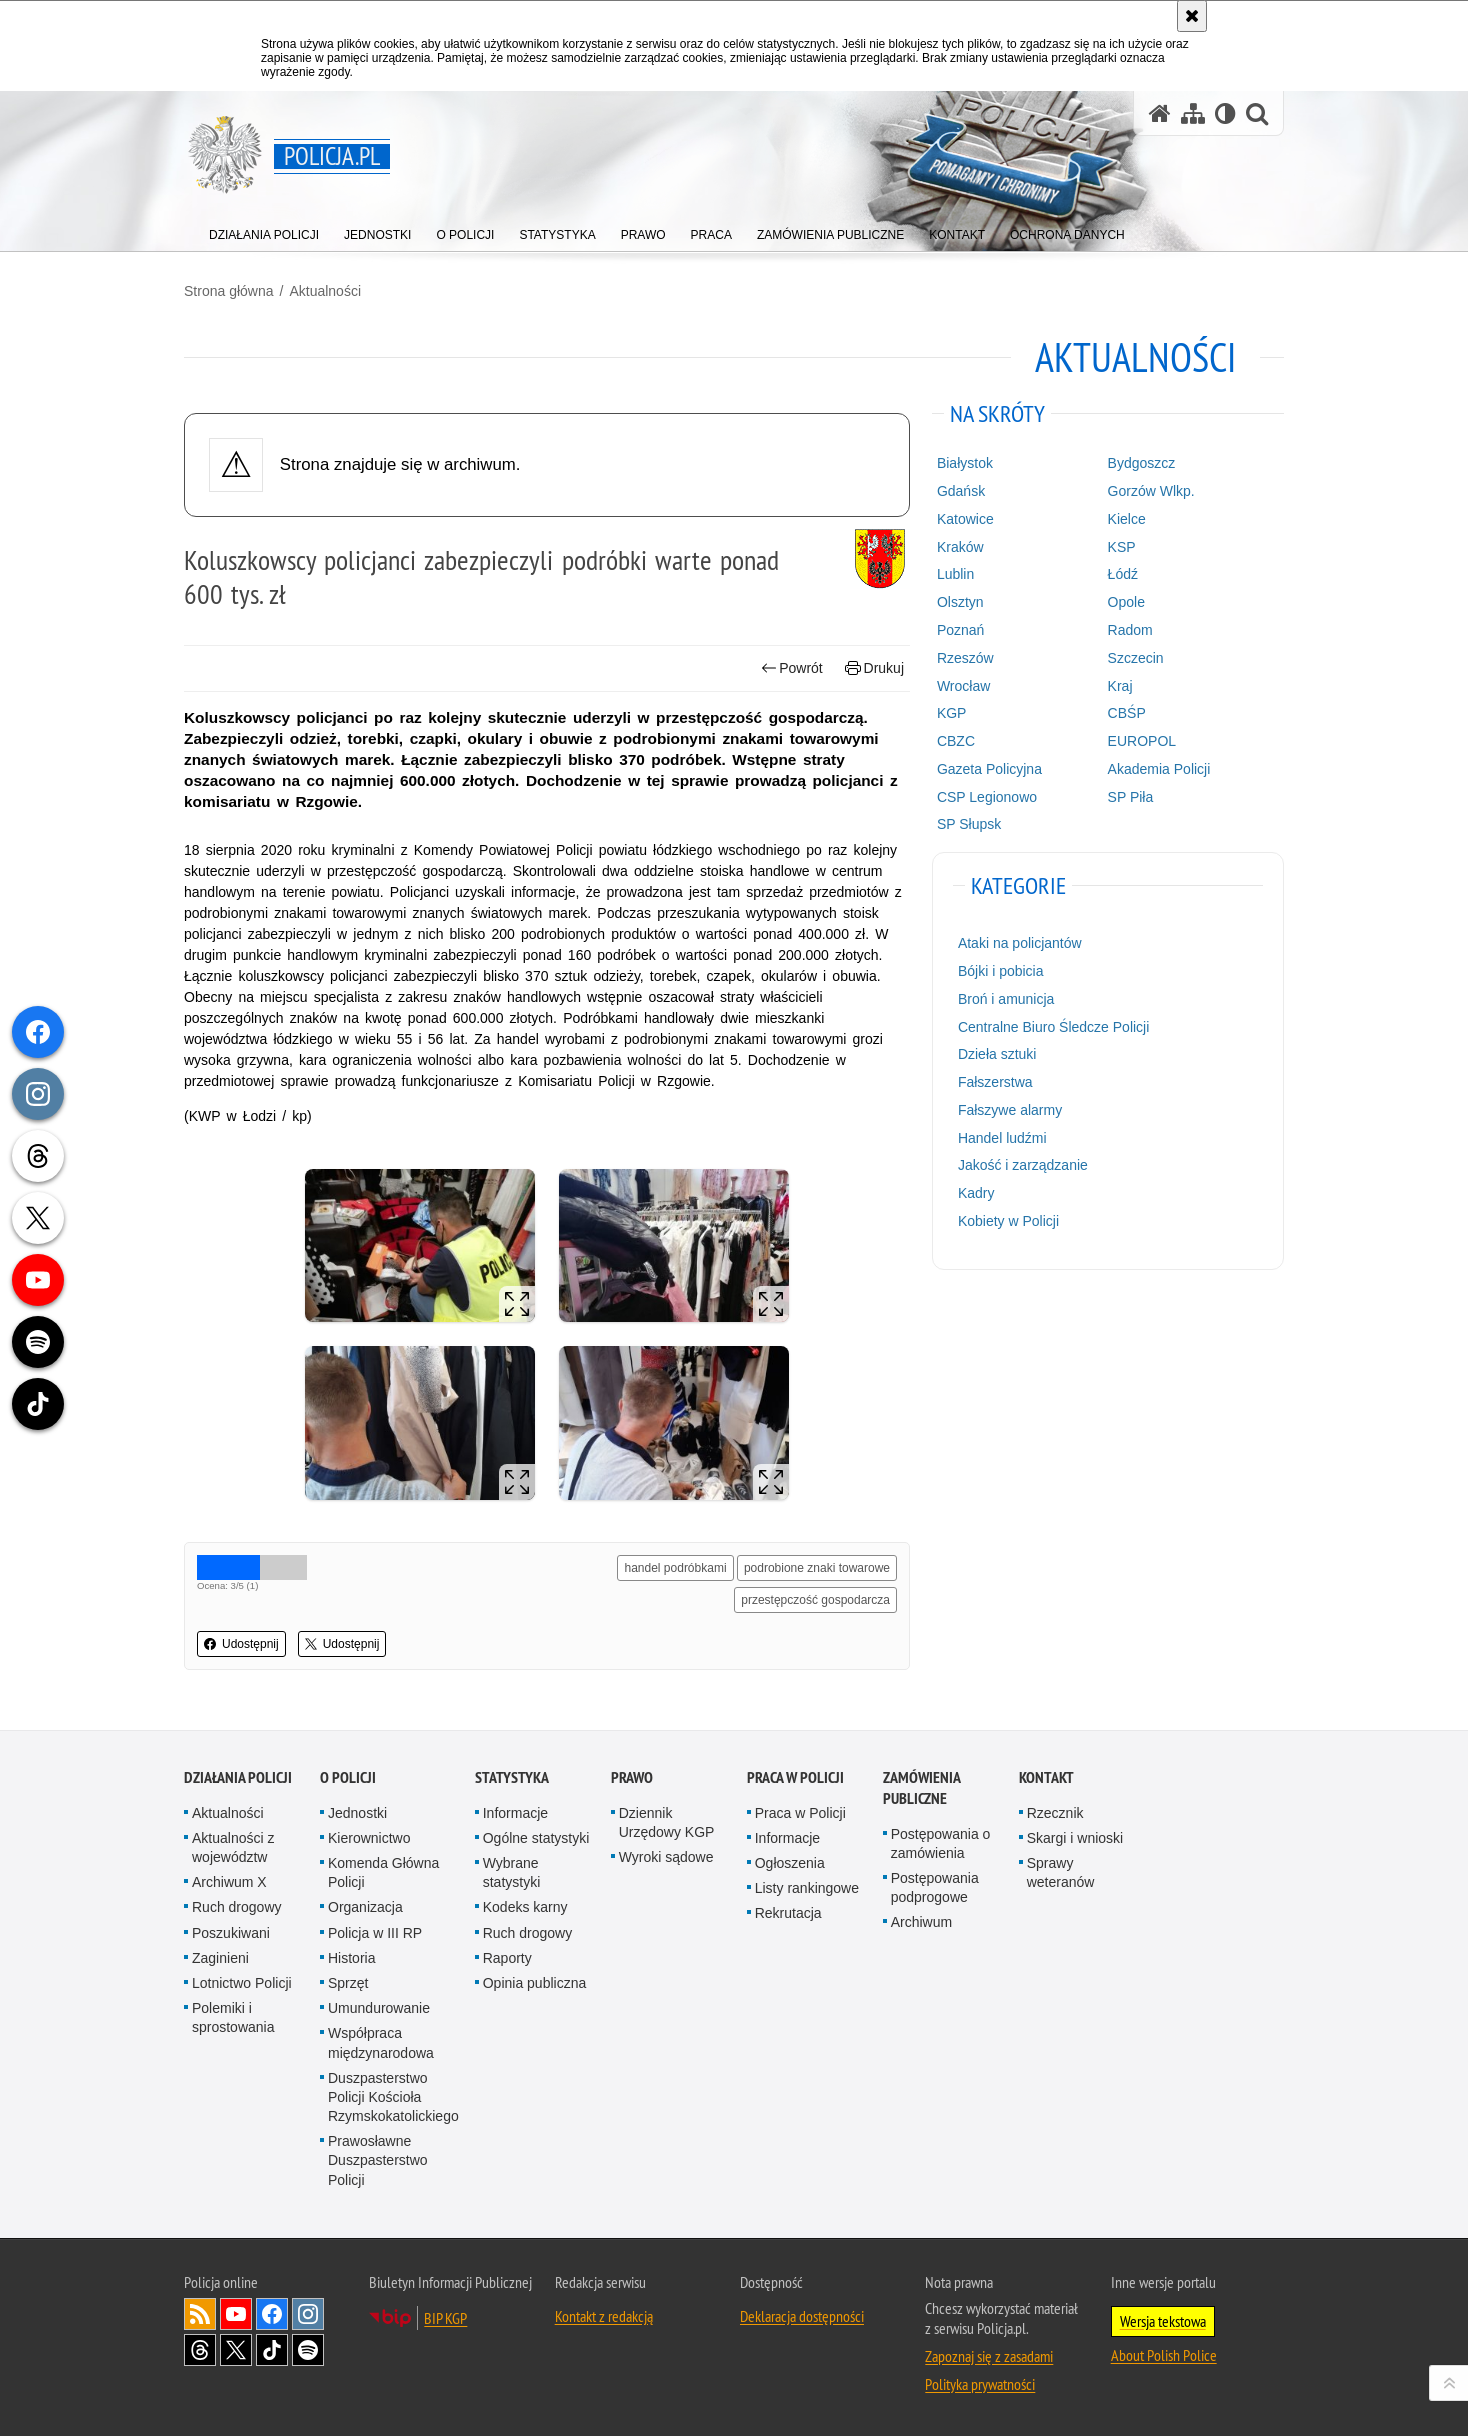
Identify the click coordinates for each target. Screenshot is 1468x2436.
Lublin (955, 574)
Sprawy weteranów (1061, 1872)
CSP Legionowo (987, 797)
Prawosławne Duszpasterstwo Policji (378, 2160)
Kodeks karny (525, 1907)
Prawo (632, 1777)
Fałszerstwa (995, 1082)
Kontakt (1046, 1777)
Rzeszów (965, 658)
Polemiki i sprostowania (233, 2017)
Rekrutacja (788, 1913)
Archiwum (921, 1922)
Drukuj (874, 668)
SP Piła (1131, 797)
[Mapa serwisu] (1193, 113)
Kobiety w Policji (1008, 1221)
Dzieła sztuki (997, 1054)
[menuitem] (264, 230)
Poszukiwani (231, 1933)
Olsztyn (960, 602)
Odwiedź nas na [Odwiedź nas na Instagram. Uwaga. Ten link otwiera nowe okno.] (308, 2314)
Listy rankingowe (807, 1888)
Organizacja (365, 1907)
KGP (952, 713)
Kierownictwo (369, 1838)
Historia (351, 1958)
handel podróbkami (675, 1568)
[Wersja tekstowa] (1225, 113)
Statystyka (512, 1777)
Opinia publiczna (535, 1983)
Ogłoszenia (790, 1863)
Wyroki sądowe (666, 1857)
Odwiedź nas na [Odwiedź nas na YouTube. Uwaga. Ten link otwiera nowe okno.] (236, 2314)
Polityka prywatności (980, 2384)
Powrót (792, 668)
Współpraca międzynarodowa (381, 2042)
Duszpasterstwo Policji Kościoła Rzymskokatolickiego (393, 2097)
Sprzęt (348, 1983)
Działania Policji (238, 1777)
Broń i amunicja (1006, 999)
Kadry (976, 1193)
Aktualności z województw (233, 1847)
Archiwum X (229, 1882)
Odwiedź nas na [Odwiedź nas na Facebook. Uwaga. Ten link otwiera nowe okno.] (272, 2314)
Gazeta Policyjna (989, 769)
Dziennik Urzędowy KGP (667, 1822)
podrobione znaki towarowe (817, 1568)
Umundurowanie (379, 2008)
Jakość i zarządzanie (1023, 1165)
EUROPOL (1142, 741)
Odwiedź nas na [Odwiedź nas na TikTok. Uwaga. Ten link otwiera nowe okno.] (272, 2350)
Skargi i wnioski (1075, 1838)
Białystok (965, 463)
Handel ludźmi (1002, 1138)
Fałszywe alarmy (1010, 1110)
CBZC (956, 741)
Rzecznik (1055, 1813)
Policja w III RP (375, 1933)
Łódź (1123, 574)
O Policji (348, 1777)
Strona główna (229, 291)
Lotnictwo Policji (242, 1983)
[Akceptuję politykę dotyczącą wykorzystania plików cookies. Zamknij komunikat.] (1192, 16)
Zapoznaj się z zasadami (989, 2356)
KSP (1122, 547)
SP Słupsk (969, 824)
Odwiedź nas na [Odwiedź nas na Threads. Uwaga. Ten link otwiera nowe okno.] (200, 2350)
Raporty (507, 1958)
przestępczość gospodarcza (815, 1600)
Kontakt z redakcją (604, 2316)
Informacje (515, 1813)
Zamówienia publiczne (921, 1788)
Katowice (965, 519)
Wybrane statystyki (512, 1872)
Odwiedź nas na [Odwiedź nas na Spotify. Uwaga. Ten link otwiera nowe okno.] (308, 2350)
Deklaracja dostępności (802, 2316)
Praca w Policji (795, 1777)
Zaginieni (220, 1958)
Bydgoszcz (1142, 463)
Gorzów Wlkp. (1151, 491)
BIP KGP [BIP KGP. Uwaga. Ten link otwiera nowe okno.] (445, 2318)
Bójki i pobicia (1001, 971)
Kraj (1120, 686)
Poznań (960, 630)
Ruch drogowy (237, 1907)
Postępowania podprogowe (935, 1887)
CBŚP (1127, 713)
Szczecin (1136, 658)
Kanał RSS (200, 2314)
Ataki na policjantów (1020, 943)
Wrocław (963, 686)
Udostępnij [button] (241, 1644)
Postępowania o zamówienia (941, 1843)
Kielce (1127, 519)
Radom (1130, 630)
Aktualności (325, 291)
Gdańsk (961, 491)
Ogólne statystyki (536, 1838)
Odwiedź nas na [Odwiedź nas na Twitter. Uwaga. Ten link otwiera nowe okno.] (236, 2350)
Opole (1126, 602)
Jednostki (357, 1813)
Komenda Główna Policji (383, 1872)
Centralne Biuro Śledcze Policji (1053, 1027)
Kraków (960, 547)
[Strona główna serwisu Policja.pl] (1160, 113)
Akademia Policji (1159, 769)
